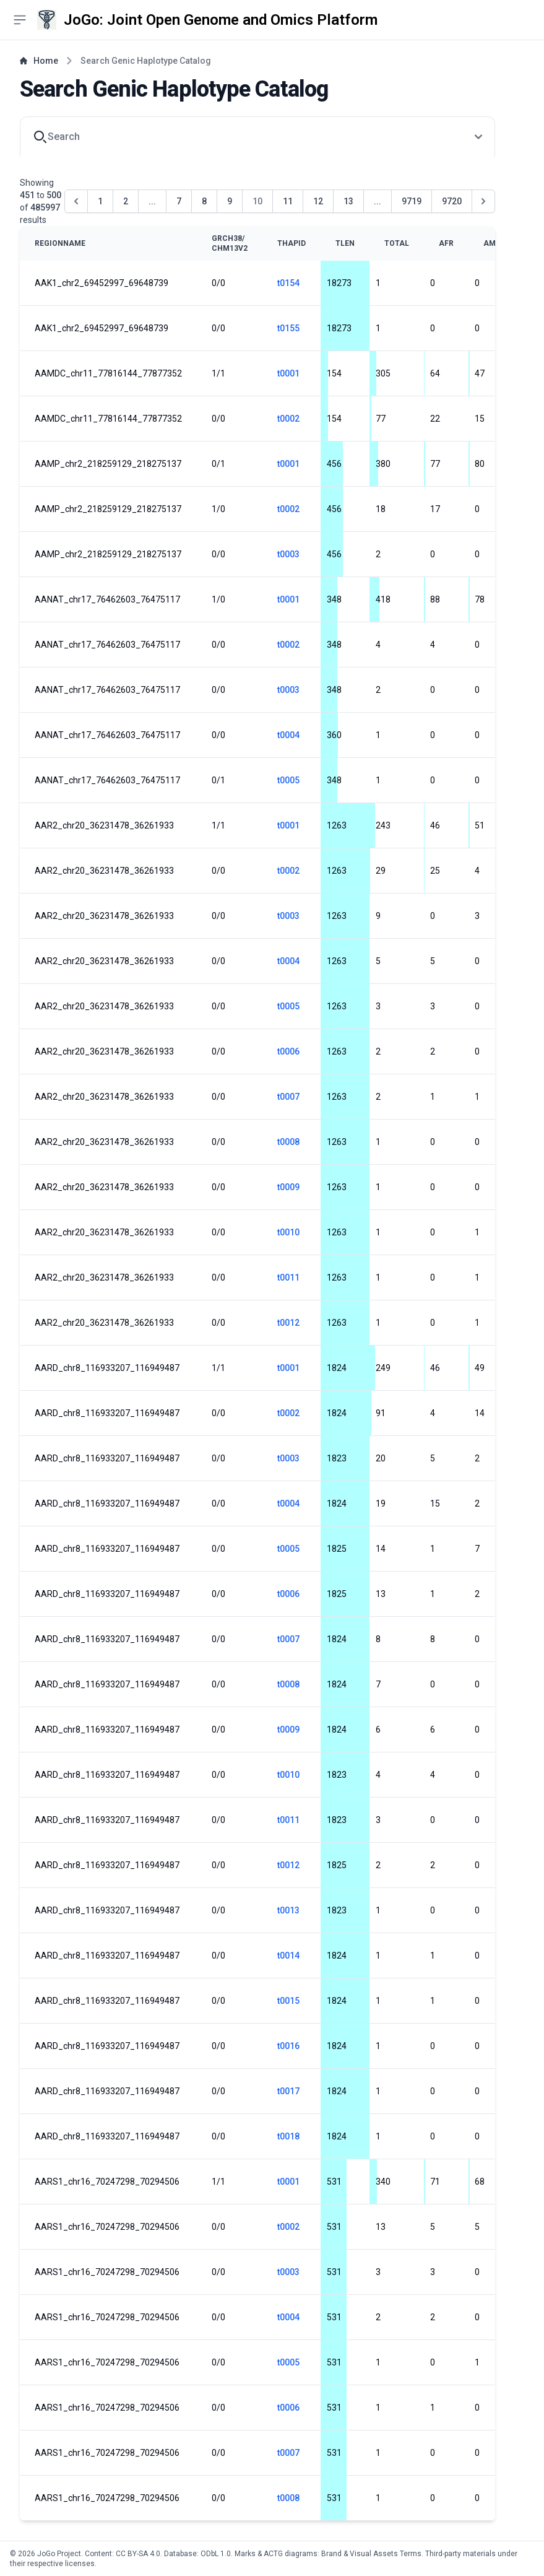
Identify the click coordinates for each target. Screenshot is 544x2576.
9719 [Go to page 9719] (411, 201)
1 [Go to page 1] (100, 201)
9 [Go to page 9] (229, 201)
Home (39, 61)
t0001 (288, 373)
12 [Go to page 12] (318, 201)
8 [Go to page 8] (204, 201)
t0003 (288, 554)
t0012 (288, 1323)
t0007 (288, 1097)
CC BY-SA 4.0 (138, 2553)
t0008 (288, 1142)
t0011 (288, 1277)
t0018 (288, 2136)
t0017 (288, 2091)
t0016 (288, 2046)
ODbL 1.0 (216, 2553)
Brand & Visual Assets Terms (371, 2553)
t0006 (288, 1051)
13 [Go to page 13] (348, 201)
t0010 (288, 1232)
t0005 (288, 780)
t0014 (288, 1955)
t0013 (288, 1910)
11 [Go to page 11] (288, 201)
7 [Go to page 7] (178, 201)
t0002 (288, 419)
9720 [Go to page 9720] (452, 201)
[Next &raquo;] (483, 201)
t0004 (288, 735)
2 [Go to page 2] (125, 201)
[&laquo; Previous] (76, 201)
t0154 (288, 283)
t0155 (288, 328)
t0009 (288, 1187)
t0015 (288, 2001)
